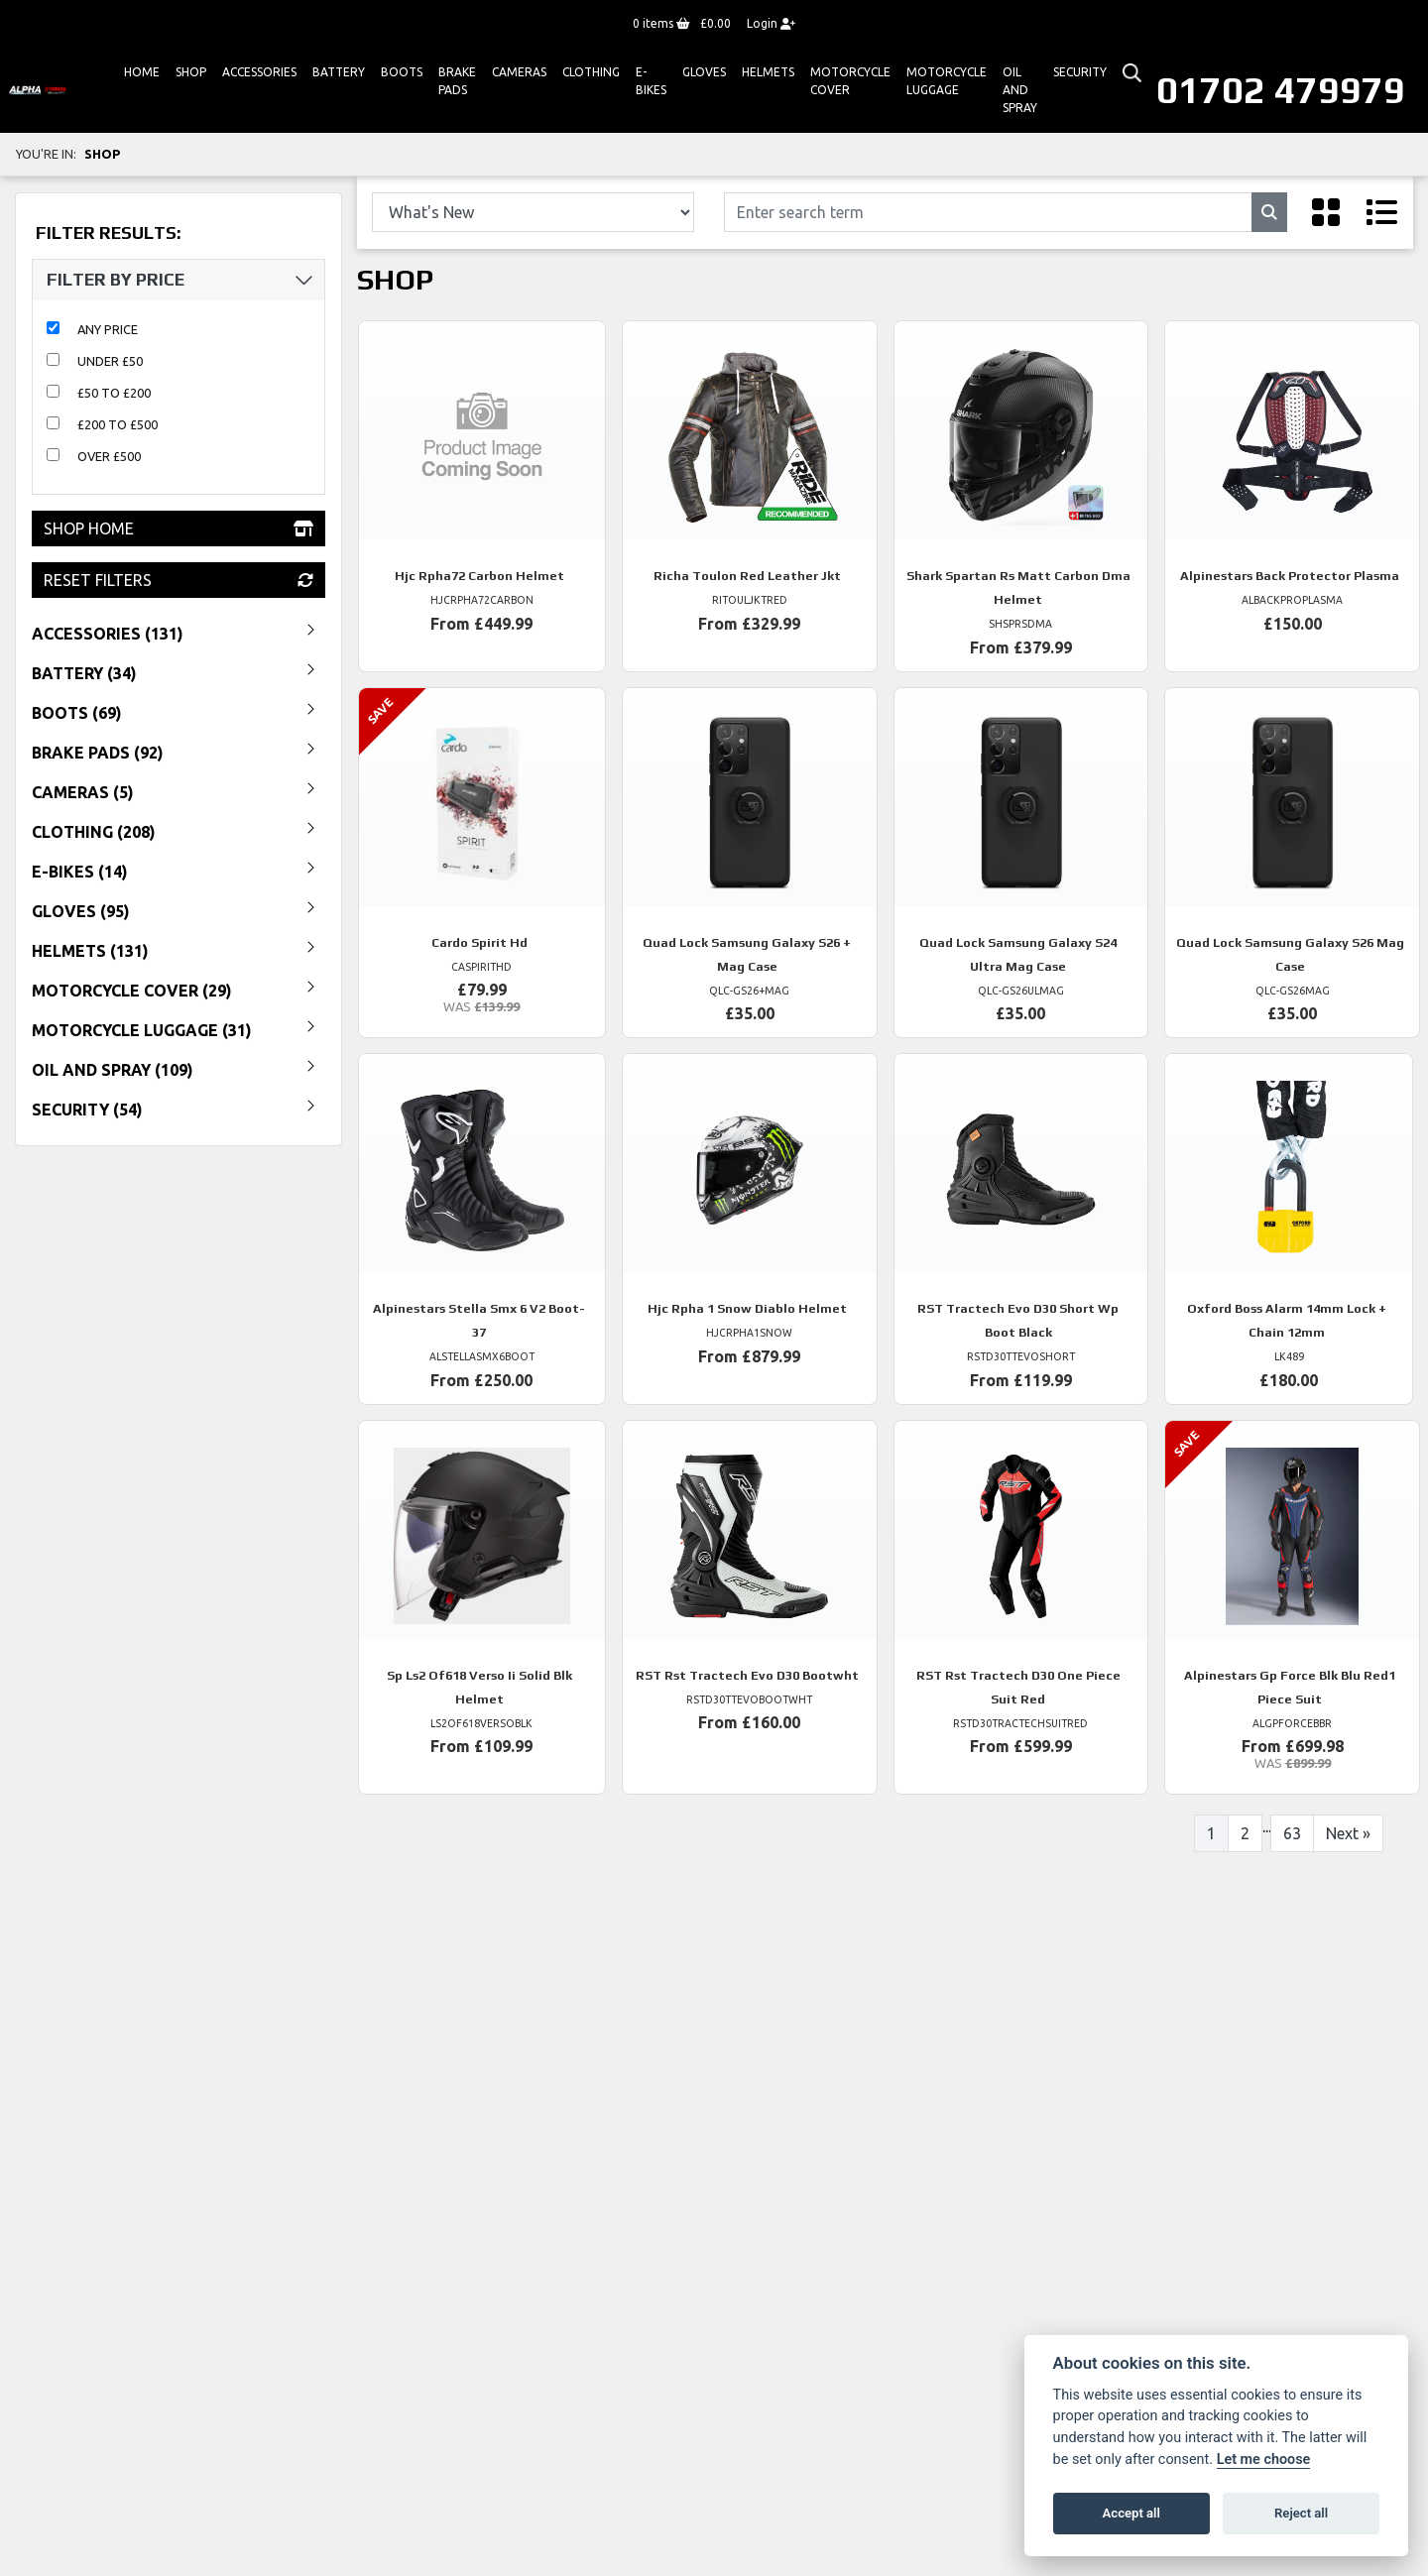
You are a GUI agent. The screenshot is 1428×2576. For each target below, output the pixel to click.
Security (1080, 71)
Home (142, 71)
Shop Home (178, 528)
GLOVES (704, 71)
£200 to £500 (117, 424)
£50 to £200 (114, 393)
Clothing (591, 71)
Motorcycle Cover (850, 80)
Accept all (1131, 2513)
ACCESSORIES (259, 71)
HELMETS (768, 71)
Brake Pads (457, 80)
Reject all (1301, 2513)
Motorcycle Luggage (946, 80)
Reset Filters (178, 580)
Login (771, 23)
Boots (401, 71)
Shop (191, 71)
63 (1292, 1833)
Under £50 (110, 361)
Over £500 (109, 456)
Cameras (519, 71)
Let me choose (1264, 2459)
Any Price (107, 329)
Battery (338, 71)
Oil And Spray (1020, 89)
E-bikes (651, 80)
